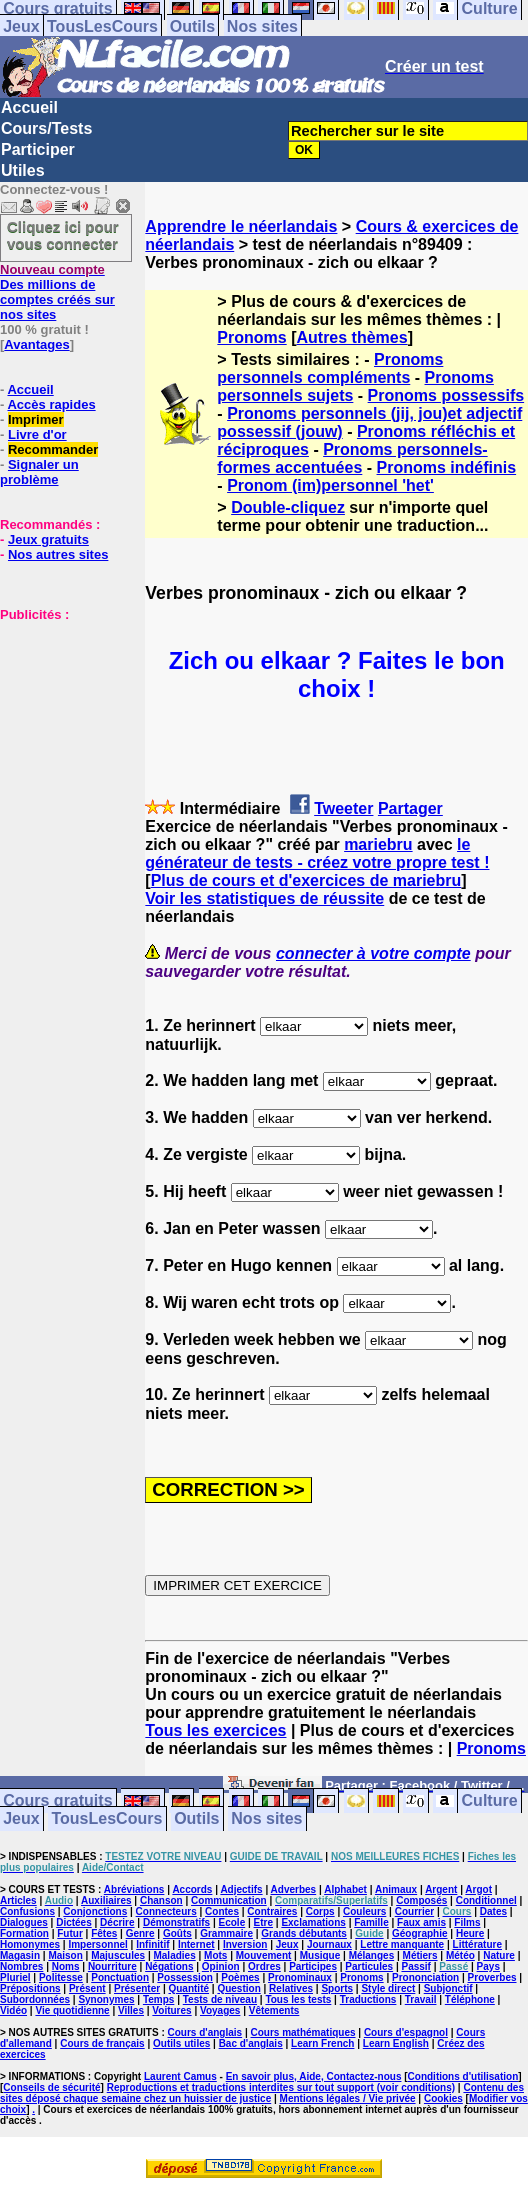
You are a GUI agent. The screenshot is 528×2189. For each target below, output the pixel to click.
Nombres (21, 1966)
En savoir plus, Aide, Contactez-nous (314, 2076)
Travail (421, 1999)
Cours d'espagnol (406, 2032)
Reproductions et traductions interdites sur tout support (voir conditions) (281, 2087)
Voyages (220, 2010)
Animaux (396, 1889)
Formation (24, 1933)
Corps (320, 1911)
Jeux (21, 26)
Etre (263, 1922)
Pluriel (15, 1977)
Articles (18, 1900)
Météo (460, 1955)
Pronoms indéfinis (447, 467)
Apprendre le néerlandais (241, 226)
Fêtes (104, 1933)
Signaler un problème (39, 472)
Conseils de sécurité (51, 2087)
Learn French (322, 2043)
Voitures (171, 2010)
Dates (493, 1911)
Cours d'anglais (205, 2032)
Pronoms (251, 337)
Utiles (23, 170)
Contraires (272, 1911)
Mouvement (264, 1955)
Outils (192, 26)
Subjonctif (448, 1988)
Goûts (177, 1933)
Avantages (36, 344)
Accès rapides (51, 404)
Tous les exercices (215, 1730)
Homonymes (30, 1944)
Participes (313, 1966)
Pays (488, 1966)
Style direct (388, 1988)
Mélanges (372, 1955)
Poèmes (240, 1977)
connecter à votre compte (373, 953)
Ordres (264, 1966)
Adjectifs (241, 1889)
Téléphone (470, 1999)
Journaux (329, 1944)
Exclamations (313, 1922)
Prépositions (30, 1988)
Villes (131, 2010)
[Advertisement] (60, 722)
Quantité (188, 1988)
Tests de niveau (220, 1999)
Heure (470, 1933)
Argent (441, 1889)
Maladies (174, 1955)
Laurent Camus (180, 2076)
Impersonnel (97, 1944)
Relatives (291, 1988)
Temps (159, 1999)
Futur (70, 1933)
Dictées (74, 1922)
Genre (140, 1933)
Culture (490, 1801)
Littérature (477, 1944)
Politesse (61, 1977)
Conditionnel (486, 1900)
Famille (371, 1922)
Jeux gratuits (48, 539)
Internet (196, 1944)
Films (467, 1922)
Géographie (420, 1933)
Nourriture (112, 1966)
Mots (215, 1955)
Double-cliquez (288, 507)
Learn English (396, 2043)
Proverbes (492, 1977)
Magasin (20, 1955)
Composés (421, 1900)
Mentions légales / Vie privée (348, 2098)
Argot (478, 1889)
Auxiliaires (106, 1900)
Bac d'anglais (251, 2043)
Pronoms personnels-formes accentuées (352, 458)
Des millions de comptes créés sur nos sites (57, 292)
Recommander (53, 449)
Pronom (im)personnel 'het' (330, 485)
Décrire (117, 1922)
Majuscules (118, 1955)
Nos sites (262, 26)
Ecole (232, 1922)
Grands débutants (304, 1933)
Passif (415, 1966)
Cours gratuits (57, 1801)
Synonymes (106, 1999)
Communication (229, 1900)
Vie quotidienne (72, 2010)
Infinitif (152, 1944)
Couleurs (364, 1911)
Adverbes (294, 1889)
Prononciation (425, 1977)
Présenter (137, 1988)
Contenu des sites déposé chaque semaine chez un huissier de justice (262, 2093)
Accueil (29, 107)
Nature (499, 1955)
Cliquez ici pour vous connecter (63, 235)
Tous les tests (298, 1999)
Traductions (368, 1999)
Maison (65, 1955)
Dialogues (24, 1922)
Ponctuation (120, 1977)
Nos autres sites (58, 554)
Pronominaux (300, 1977)
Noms (66, 1966)
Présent (87, 1988)
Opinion (221, 1966)
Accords (192, 1889)
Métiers (420, 1955)
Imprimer (36, 419)
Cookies (443, 2098)
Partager (410, 808)
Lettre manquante (402, 1944)
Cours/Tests (46, 128)
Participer (38, 149)
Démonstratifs (176, 1922)
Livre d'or (37, 434)
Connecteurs (166, 1911)
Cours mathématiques (303, 2032)
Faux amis (421, 1922)
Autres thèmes (351, 337)
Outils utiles (181, 2043)
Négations (169, 1966)
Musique (320, 1955)
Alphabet (345, 1889)
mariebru (378, 844)
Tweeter (343, 808)
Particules (369, 1966)
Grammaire (226, 1933)
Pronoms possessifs (446, 395)
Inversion (245, 1944)
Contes (222, 1911)
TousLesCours (102, 26)
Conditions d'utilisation (463, 2076)
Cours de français (102, 2043)
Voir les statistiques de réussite (264, 898)
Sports (337, 1988)
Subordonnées (35, 1999)
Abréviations (134, 1889)
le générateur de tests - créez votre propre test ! (317, 853)
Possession (185, 1977)
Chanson (161, 1900)
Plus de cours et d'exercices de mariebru (306, 880)
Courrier (414, 1911)
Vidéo (13, 2010)
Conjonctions (95, 1911)
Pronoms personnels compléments (330, 368)
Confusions (27, 1911)
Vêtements (274, 2010)
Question (238, 1988)
